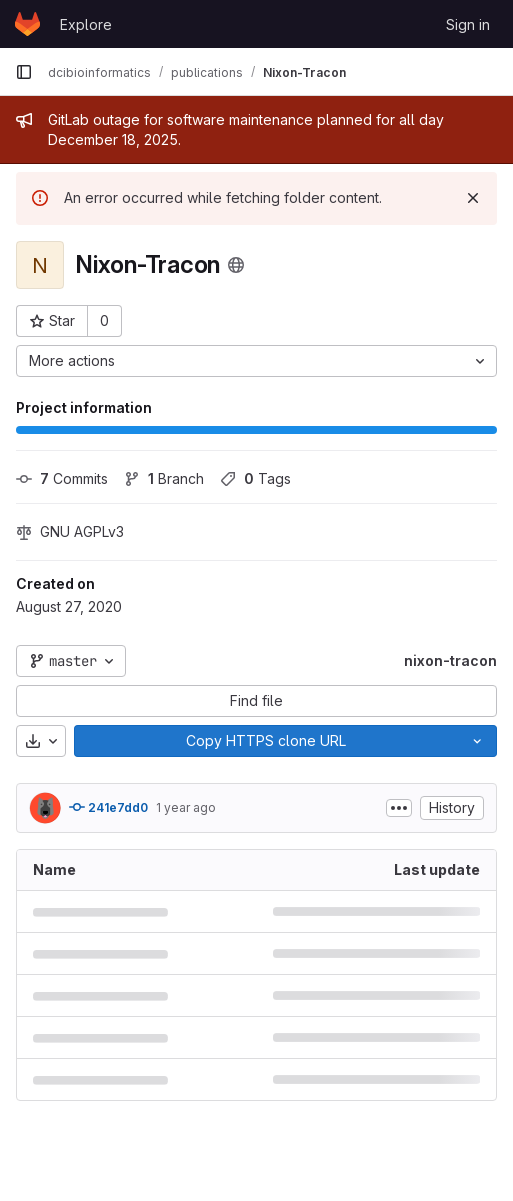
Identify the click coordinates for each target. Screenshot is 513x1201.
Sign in (468, 24)
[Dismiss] (473, 198)
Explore (86, 24)
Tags (255, 478)
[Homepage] (27, 24)
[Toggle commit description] (399, 808)
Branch (164, 478)
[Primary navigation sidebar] (24, 72)
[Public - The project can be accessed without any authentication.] (236, 265)
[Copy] (266, 741)
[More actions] (256, 361)
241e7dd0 (108, 807)
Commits (62, 478)
